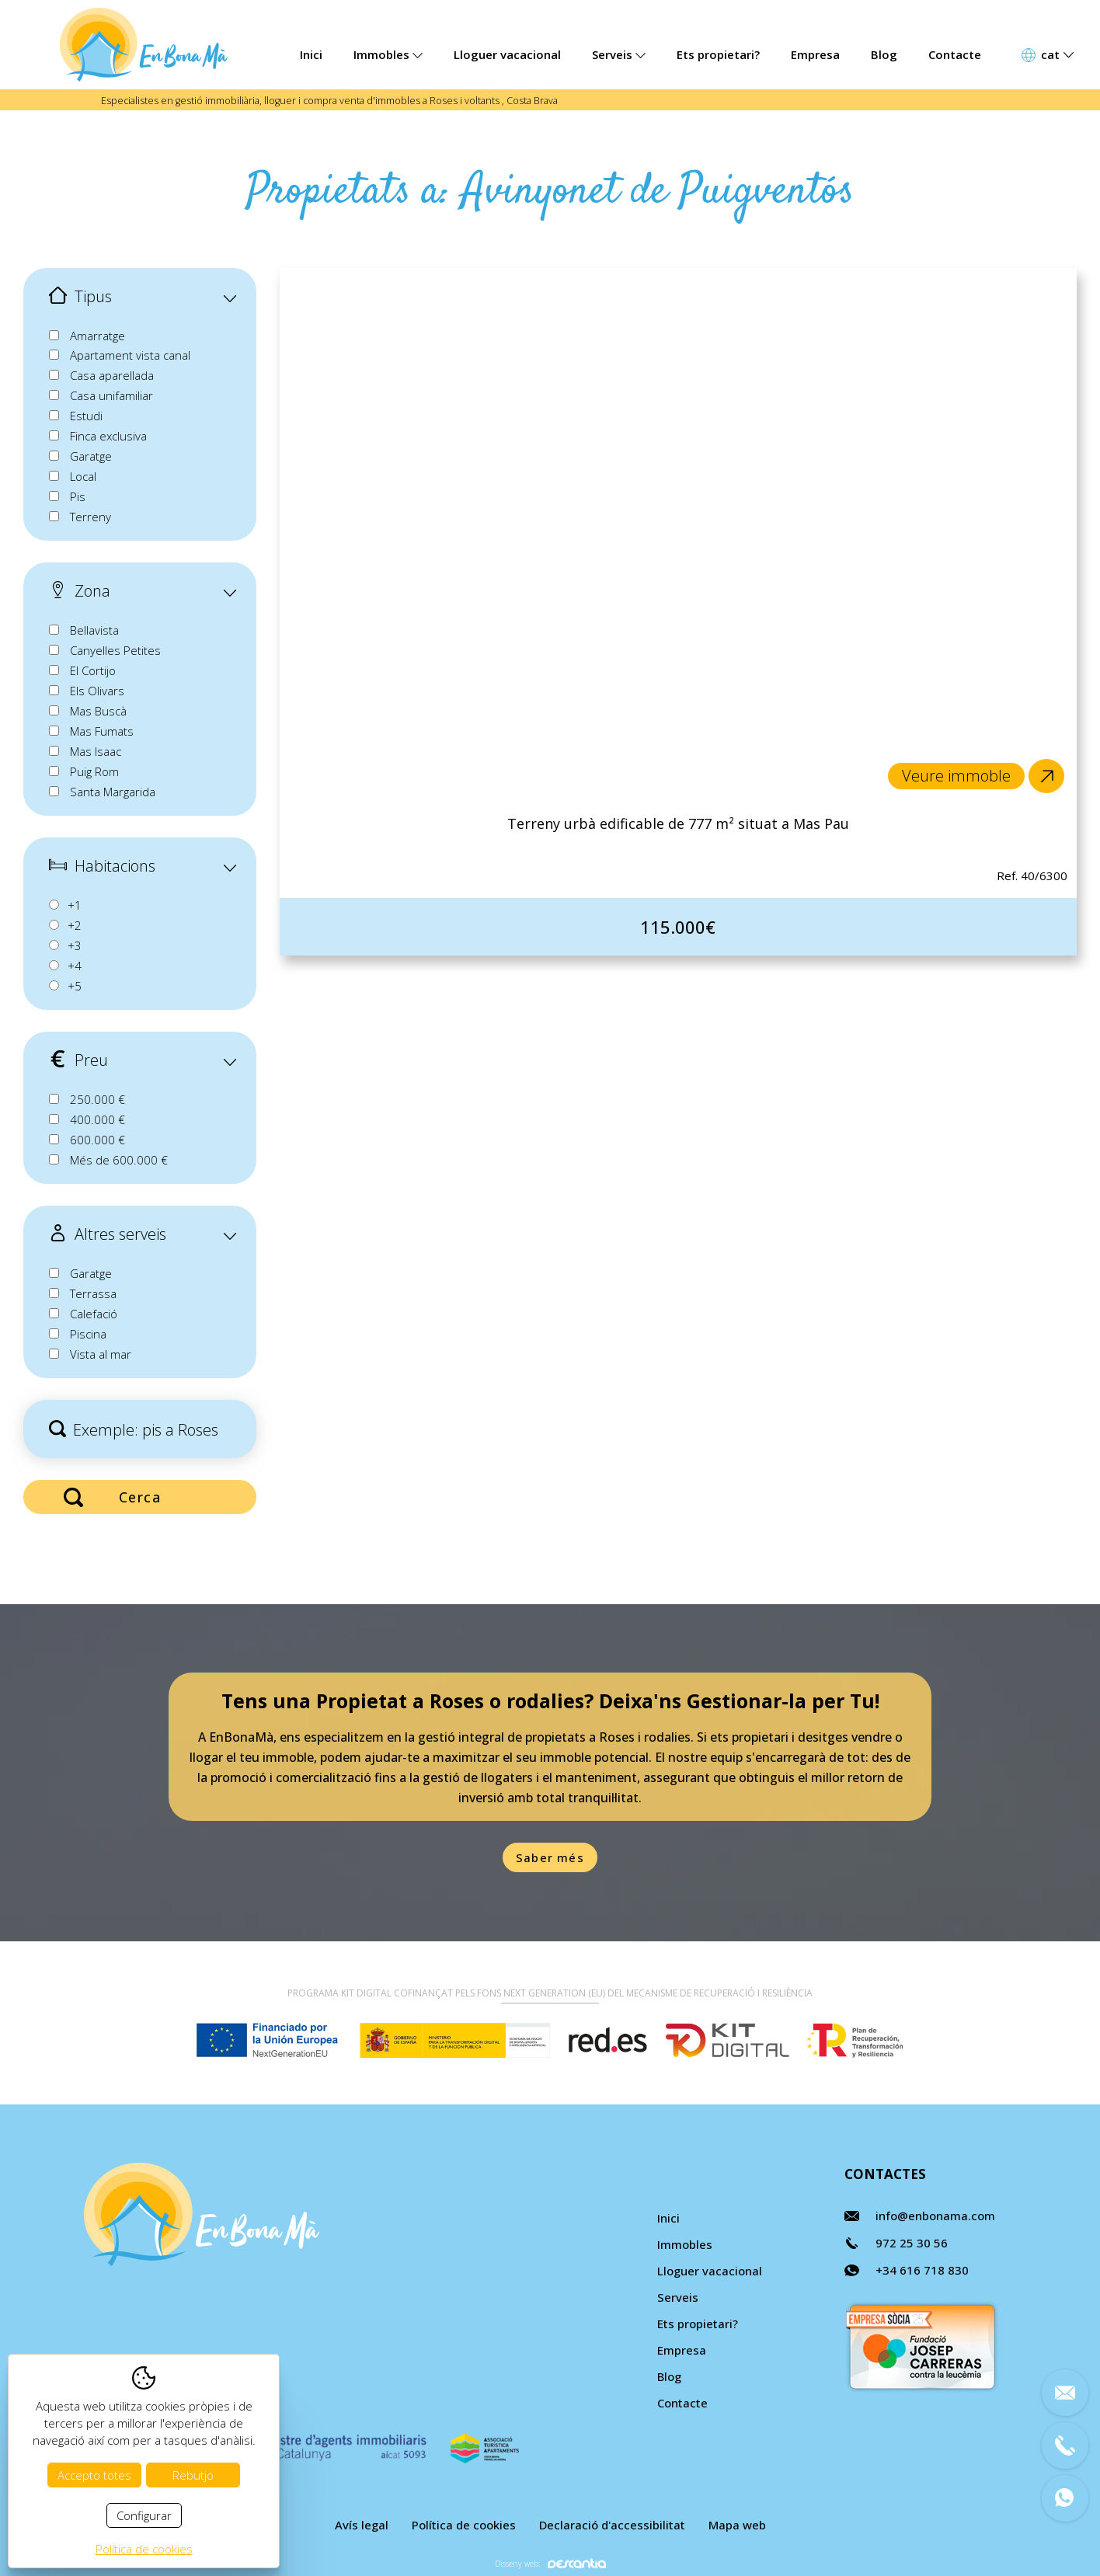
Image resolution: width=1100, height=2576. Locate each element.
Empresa (815, 54)
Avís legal (361, 2524)
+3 (75, 945)
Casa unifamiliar (111, 395)
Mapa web (737, 2524)
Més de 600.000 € (119, 1160)
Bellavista (94, 630)
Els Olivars (97, 690)
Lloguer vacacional (507, 54)
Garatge (91, 456)
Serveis (619, 54)
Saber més (550, 1857)
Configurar (144, 2515)
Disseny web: (550, 2563)
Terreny (90, 516)
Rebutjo (193, 2475)
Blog (884, 54)
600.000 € (97, 1139)
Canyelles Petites (115, 650)
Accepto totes (94, 2475)
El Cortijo (93, 670)
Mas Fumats (102, 731)
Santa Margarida (112, 791)
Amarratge (97, 335)
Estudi (86, 415)
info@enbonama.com (935, 2215)
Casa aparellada (112, 375)
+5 (75, 986)
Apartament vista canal (130, 355)
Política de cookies (464, 2524)
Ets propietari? (718, 54)
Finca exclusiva (108, 436)
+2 (75, 925)
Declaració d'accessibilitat (612, 2524)
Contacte (954, 54)
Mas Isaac (95, 751)
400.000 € (97, 1119)
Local (83, 476)
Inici (311, 54)
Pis (77, 496)
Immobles (388, 54)
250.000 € (97, 1099)
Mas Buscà (98, 711)
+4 (75, 965)
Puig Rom (94, 771)
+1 (75, 905)
